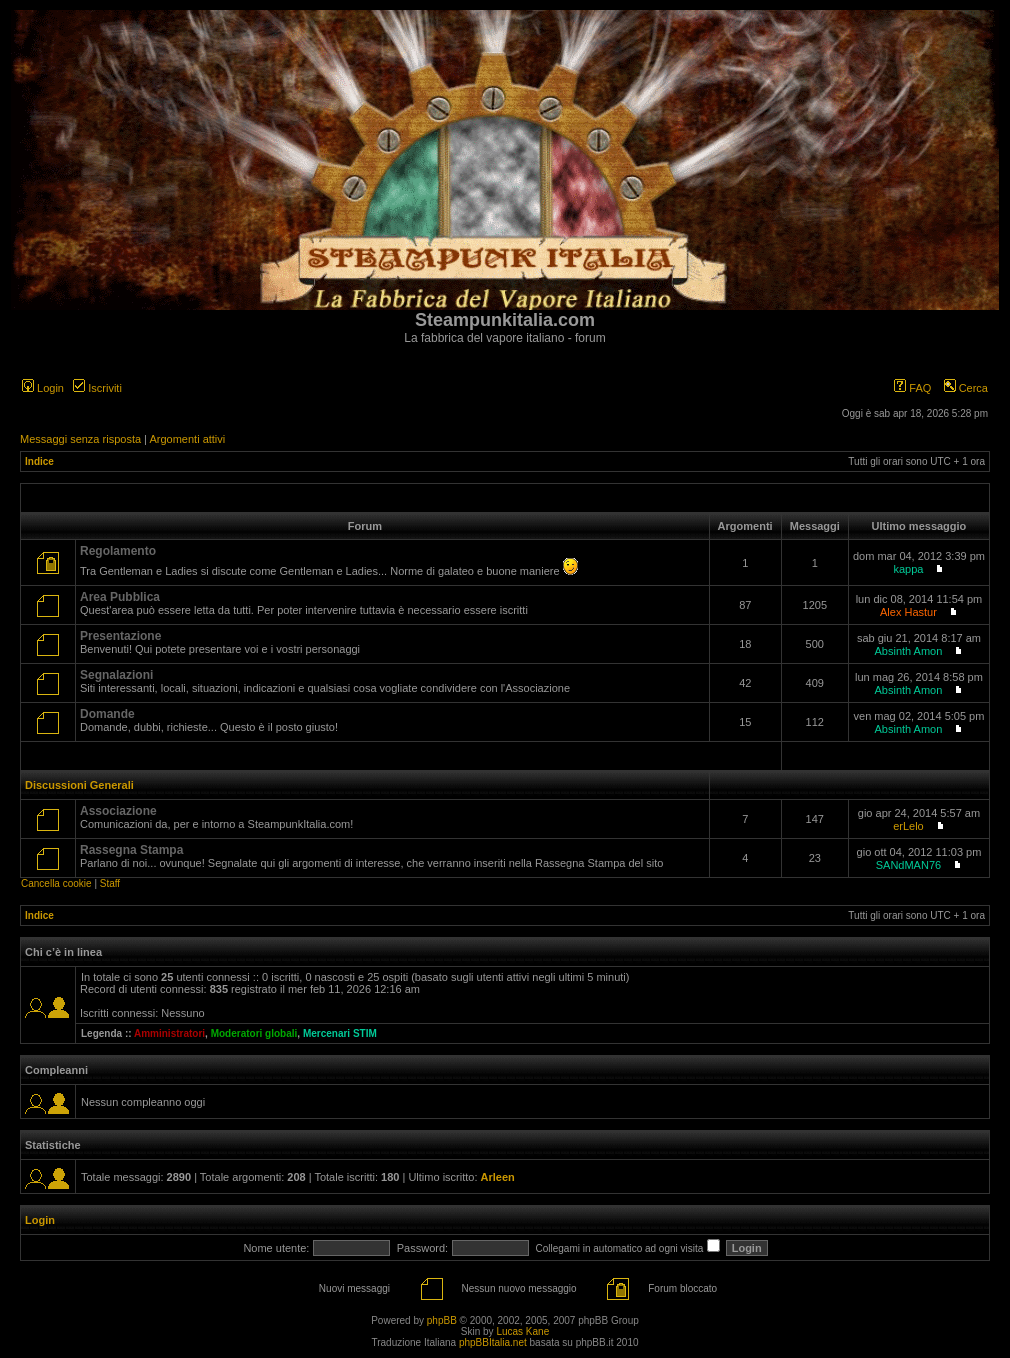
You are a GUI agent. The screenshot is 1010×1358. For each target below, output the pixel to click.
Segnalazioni (116, 675)
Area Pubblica (120, 597)
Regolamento (118, 551)
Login (43, 388)
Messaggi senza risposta (80, 439)
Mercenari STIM (340, 1033)
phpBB (442, 1320)
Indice (39, 461)
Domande (107, 714)
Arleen (498, 1177)
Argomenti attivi (187, 439)
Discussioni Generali (79, 785)
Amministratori (169, 1033)
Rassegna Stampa (131, 850)
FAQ (912, 388)
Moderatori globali (254, 1033)
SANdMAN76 (908, 865)
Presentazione (120, 636)
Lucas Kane (522, 1331)
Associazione (118, 811)
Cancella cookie (56, 883)
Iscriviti (97, 388)
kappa (908, 569)
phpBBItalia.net (493, 1342)
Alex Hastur (908, 612)
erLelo (908, 826)
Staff (110, 883)
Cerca (966, 388)
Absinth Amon (908, 651)
